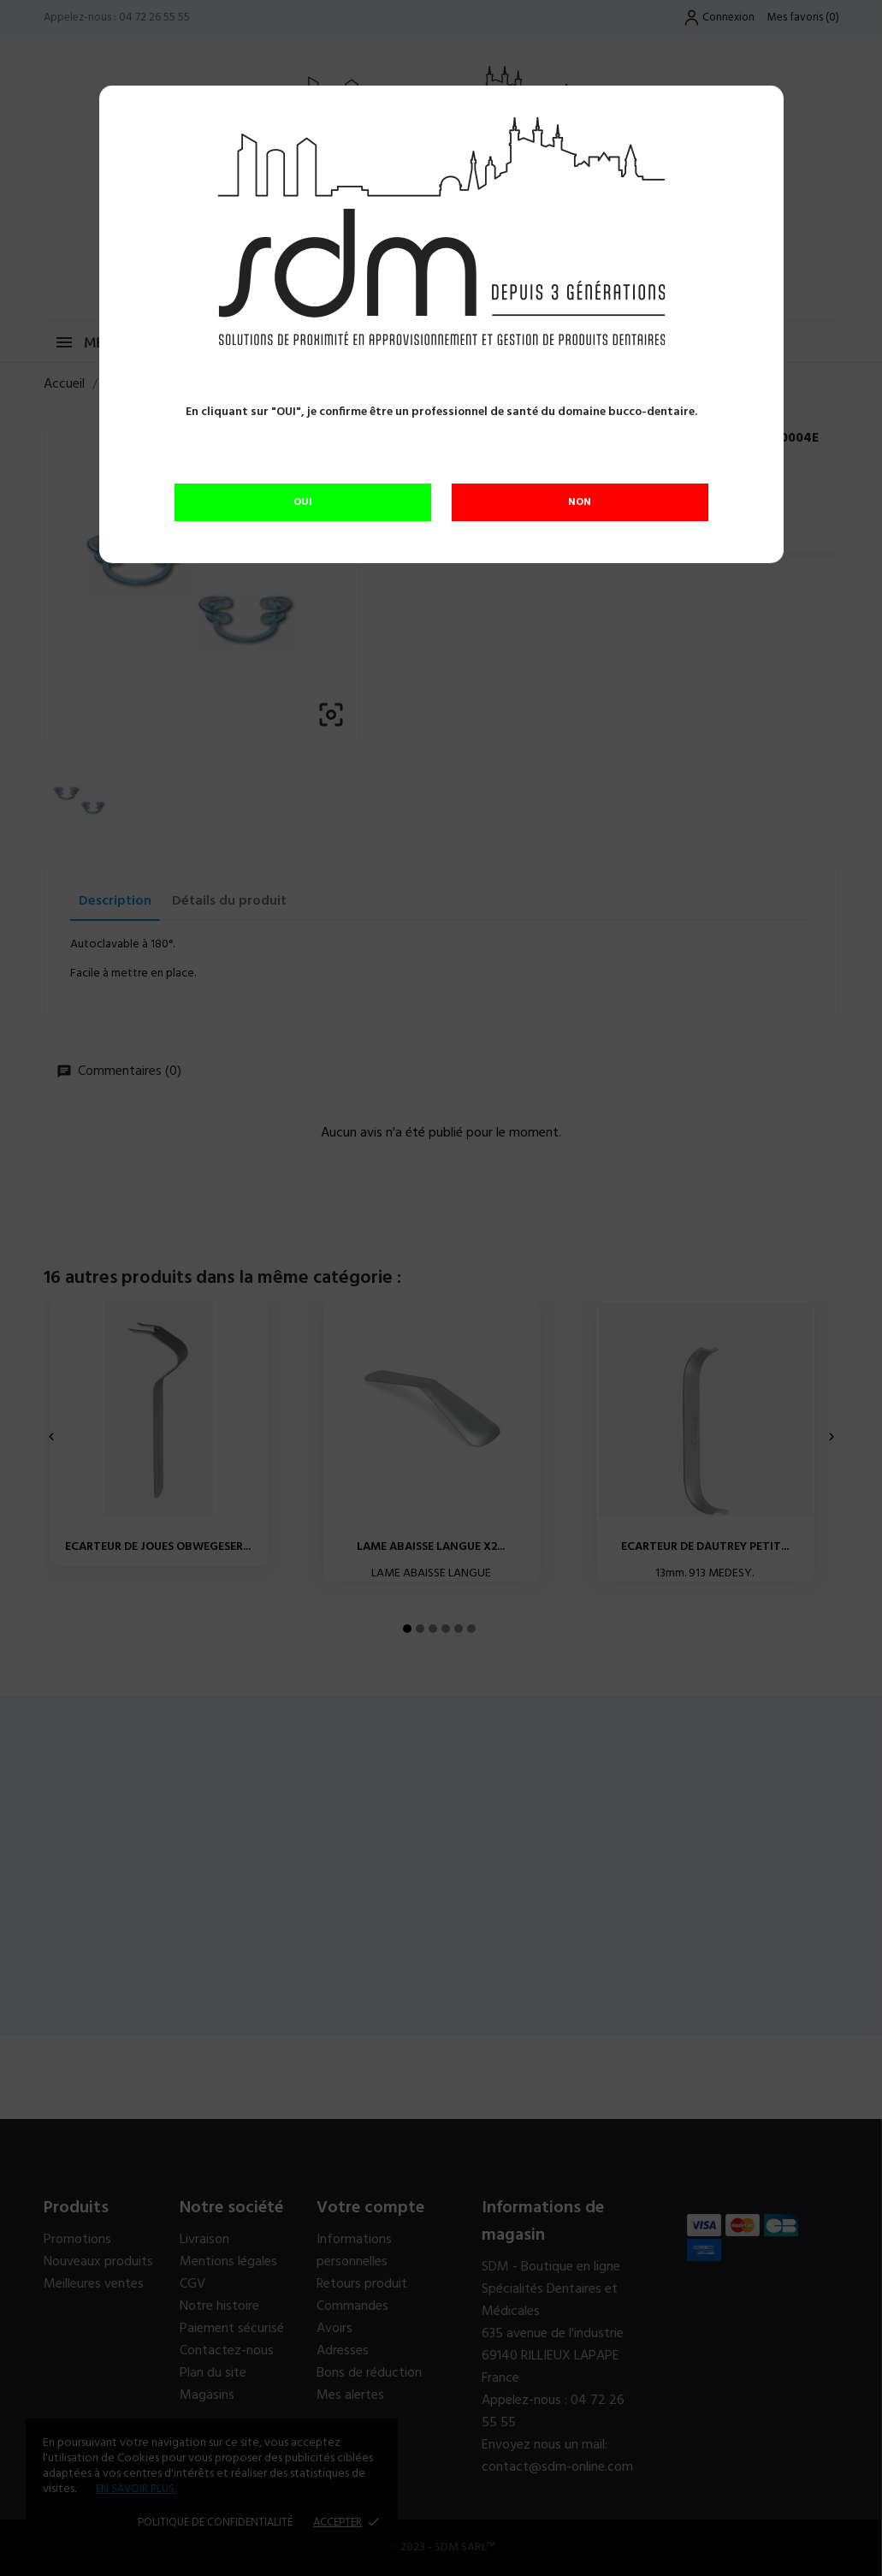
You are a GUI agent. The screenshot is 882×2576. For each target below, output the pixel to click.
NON (579, 502)
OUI (302, 502)
